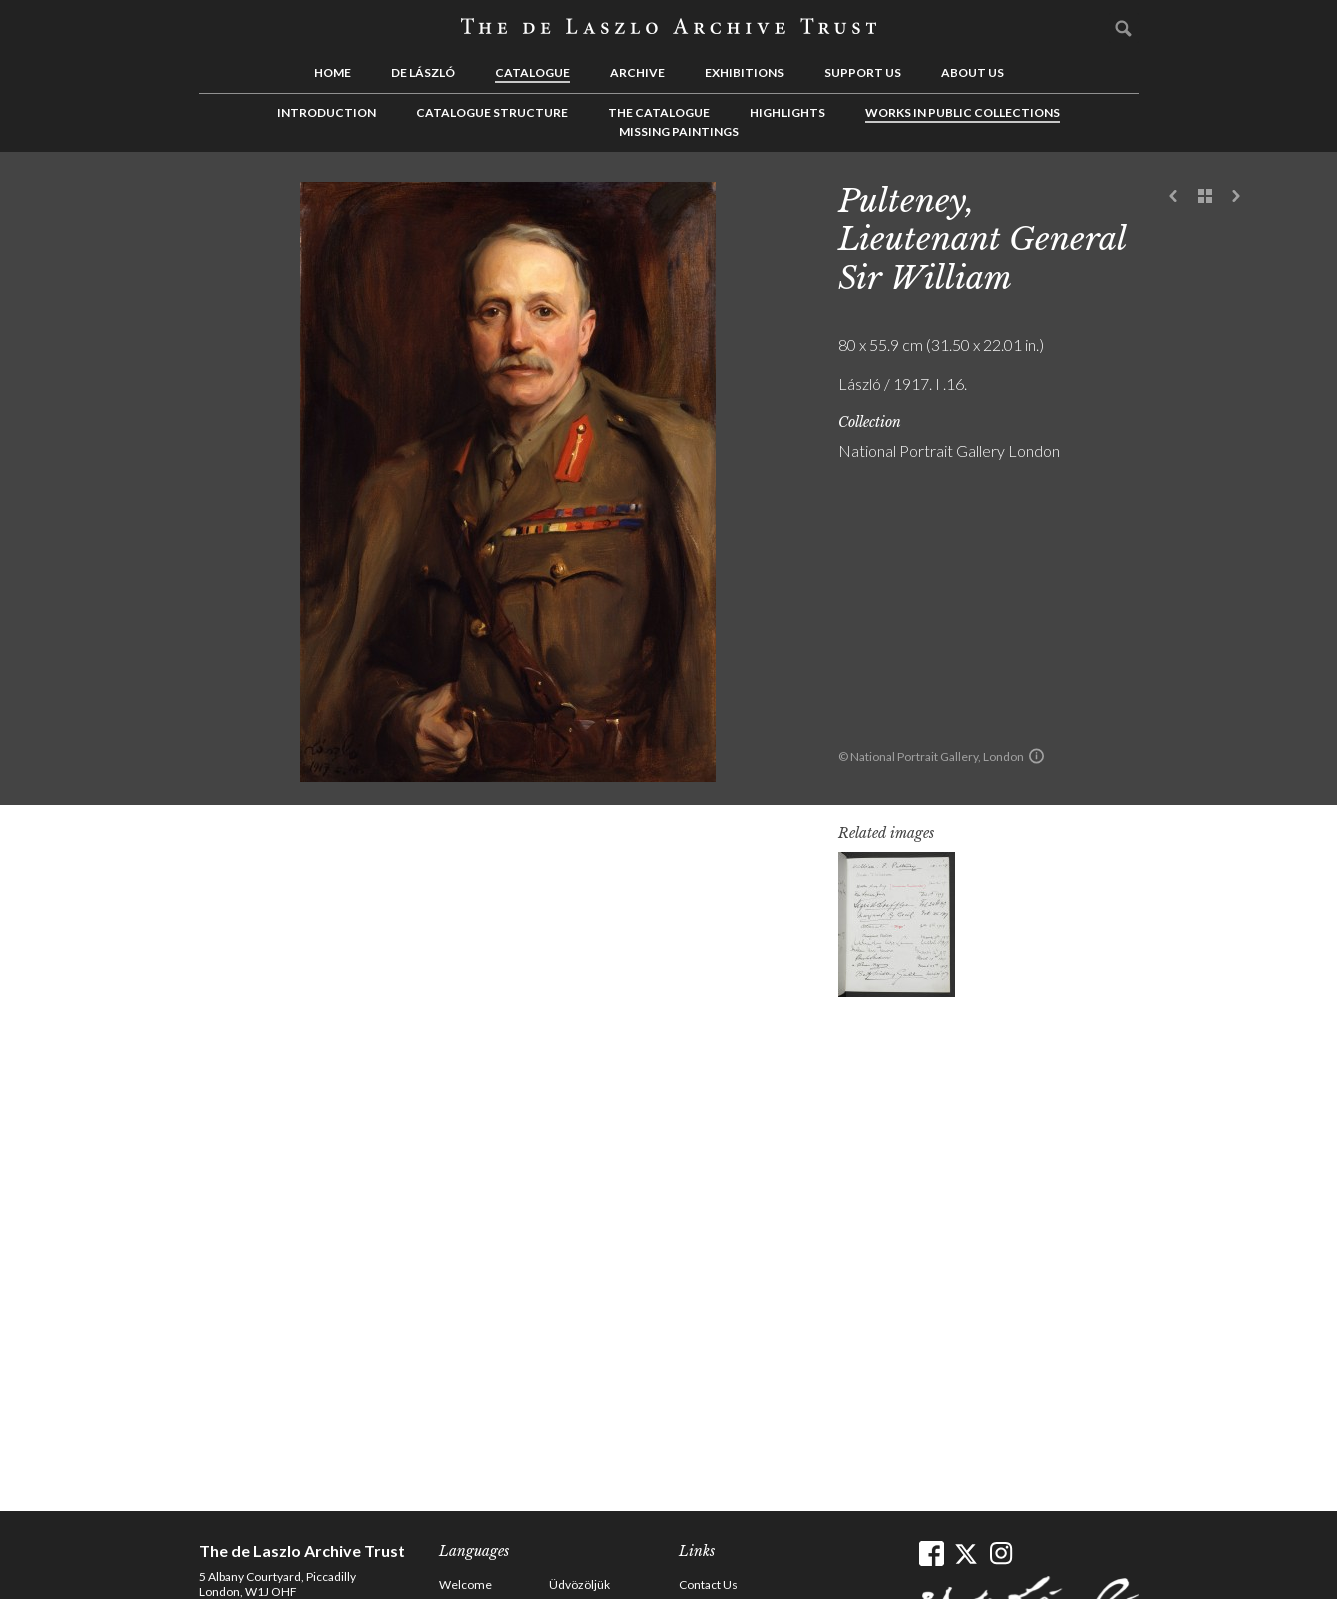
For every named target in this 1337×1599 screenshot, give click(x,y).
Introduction (326, 112)
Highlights (787, 112)
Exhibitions (744, 72)
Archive (637, 72)
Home (332, 72)
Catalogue (532, 72)
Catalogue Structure (492, 112)
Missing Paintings (679, 131)
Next (1236, 197)
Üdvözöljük (579, 1584)
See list (1205, 197)
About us (972, 72)
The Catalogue (659, 112)
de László (423, 72)
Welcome (465, 1584)
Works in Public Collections (962, 112)
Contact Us (708, 1584)
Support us (862, 72)
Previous (1174, 197)
